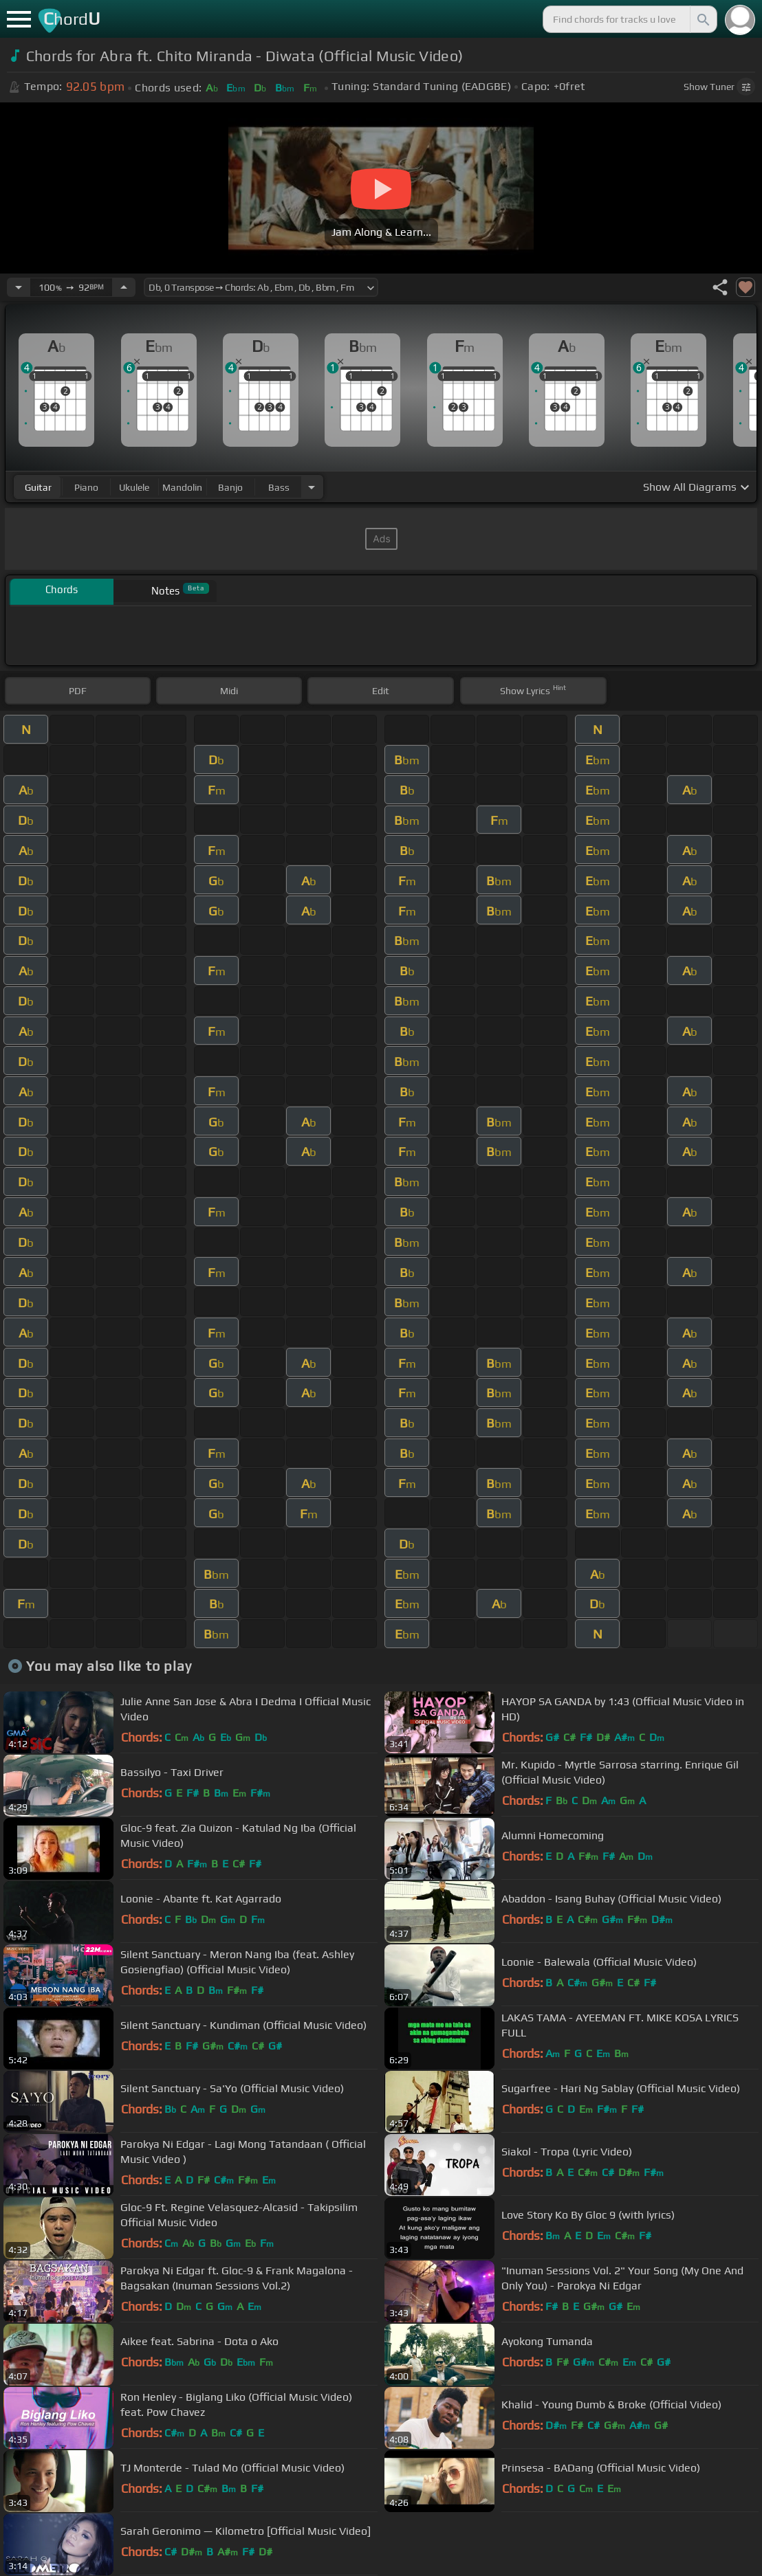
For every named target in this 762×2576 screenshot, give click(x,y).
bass (279, 487)
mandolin (182, 487)
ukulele (134, 487)
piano (86, 487)
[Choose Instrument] (311, 487)
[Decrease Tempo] (18, 287)
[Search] (702, 19)
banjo (230, 487)
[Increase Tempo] (123, 287)
